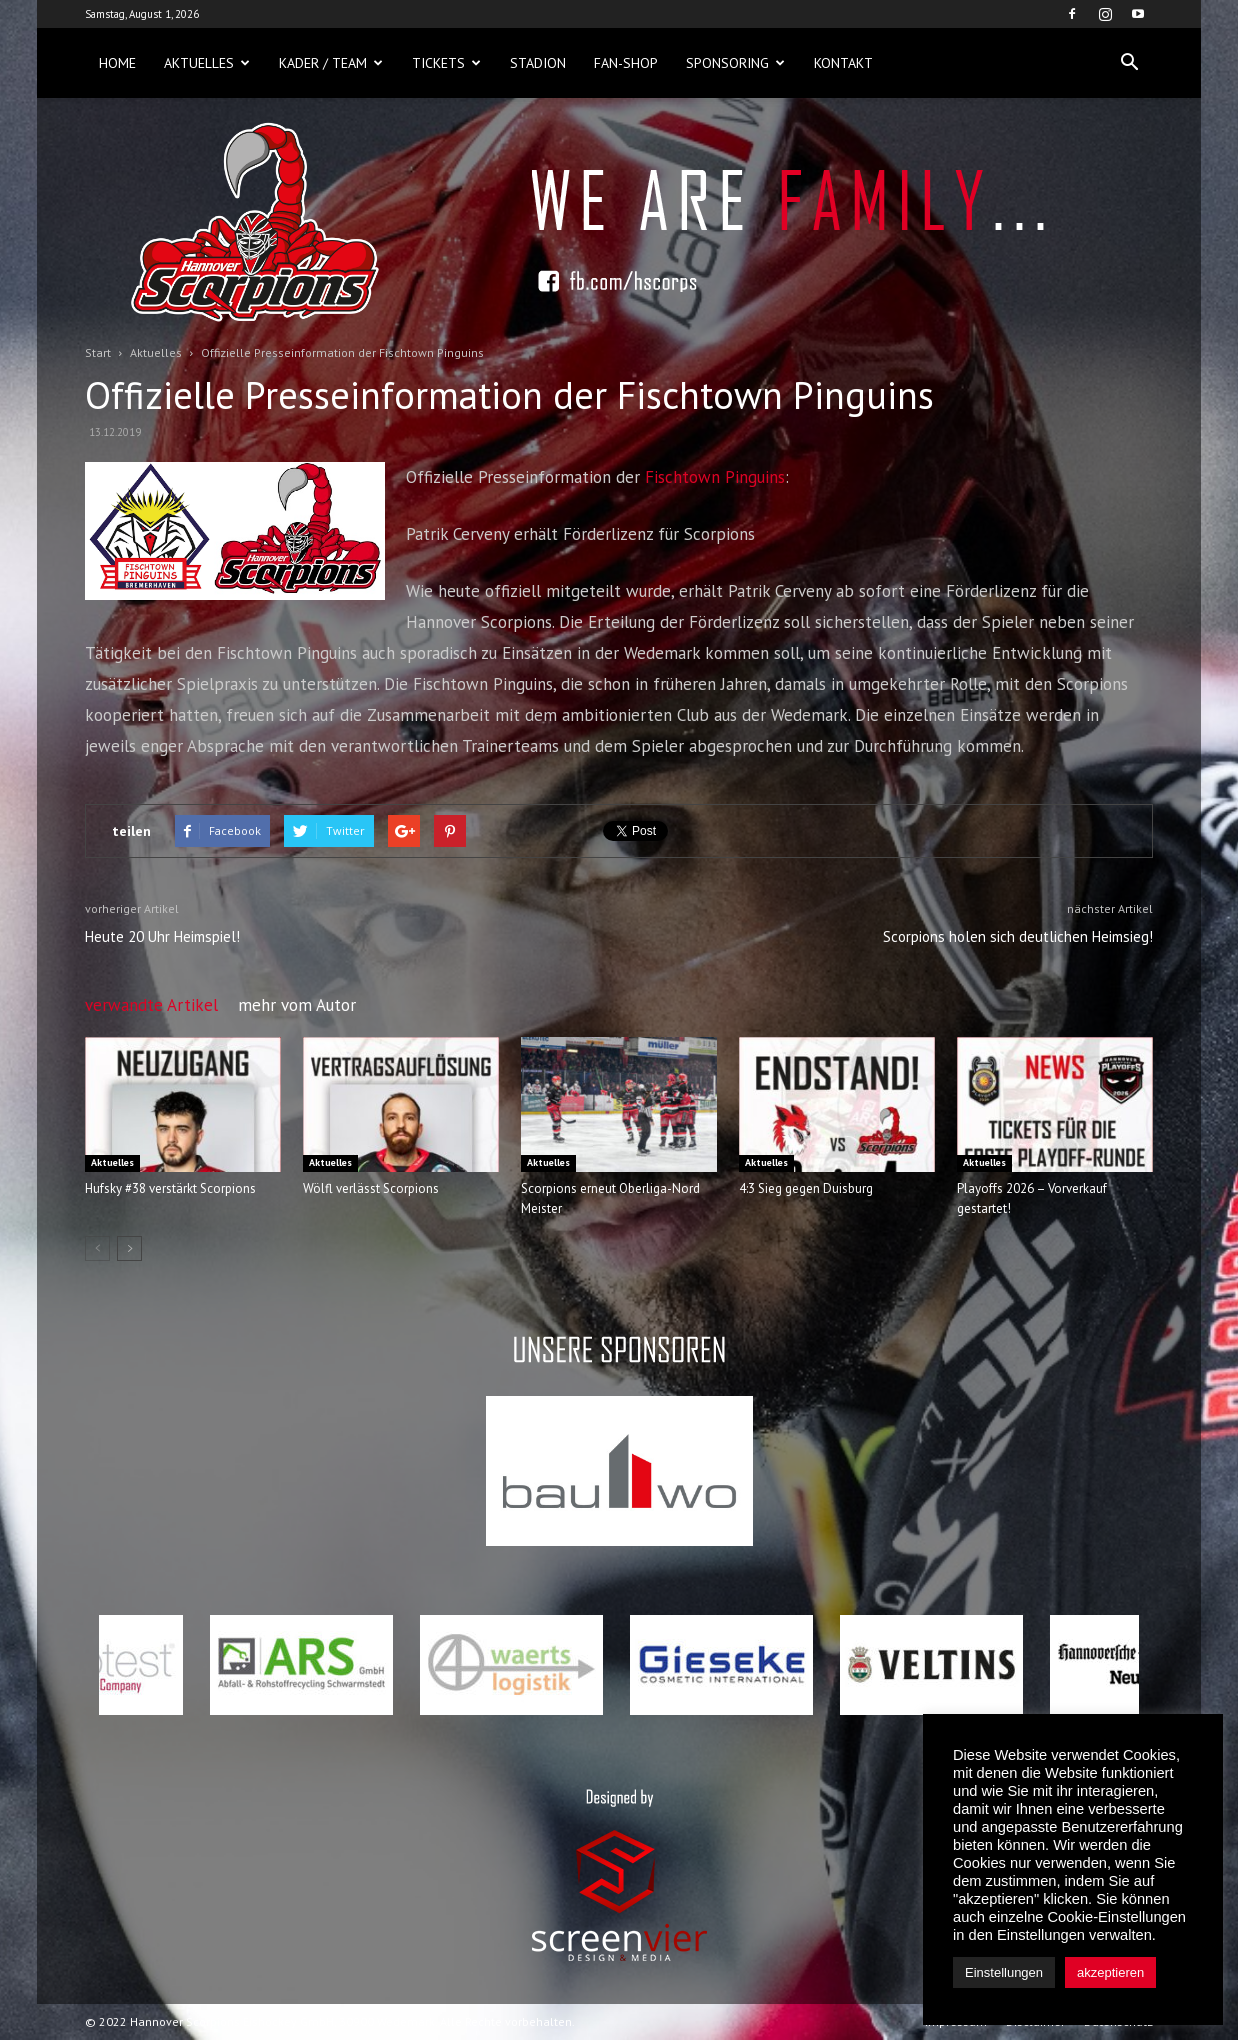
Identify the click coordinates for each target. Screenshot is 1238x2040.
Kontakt (843, 63)
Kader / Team (331, 63)
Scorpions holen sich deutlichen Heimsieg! (1018, 936)
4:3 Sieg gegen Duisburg (806, 1188)
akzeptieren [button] (1110, 1972)
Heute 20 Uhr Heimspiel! (162, 936)
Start (98, 352)
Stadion (538, 63)
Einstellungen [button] (1004, 1972)
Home (117, 63)
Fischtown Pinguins (715, 477)
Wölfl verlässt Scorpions (371, 1188)
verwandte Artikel (151, 1005)
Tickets (446, 63)
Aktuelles (207, 63)
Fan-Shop (626, 63)
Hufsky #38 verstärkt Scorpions (170, 1188)
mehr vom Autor (297, 1005)
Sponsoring (735, 63)
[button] (1129, 63)
